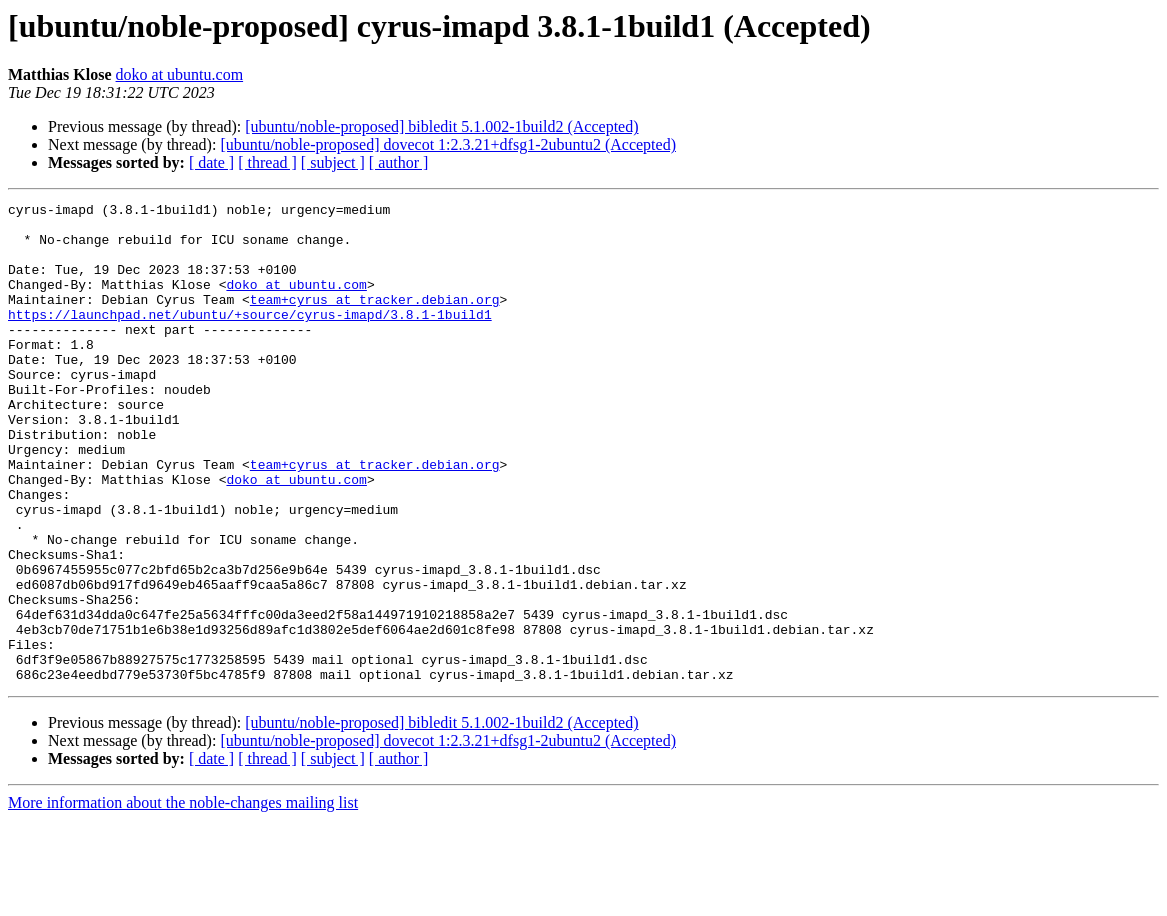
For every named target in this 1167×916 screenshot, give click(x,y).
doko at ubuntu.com (180, 74)
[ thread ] (267, 162)
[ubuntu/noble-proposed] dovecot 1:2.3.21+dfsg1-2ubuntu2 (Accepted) (448, 144)
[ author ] (399, 162)
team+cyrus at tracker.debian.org (375, 320)
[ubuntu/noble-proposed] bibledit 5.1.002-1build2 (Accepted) (441, 126)
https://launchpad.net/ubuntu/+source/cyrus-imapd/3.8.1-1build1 (250, 338)
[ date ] (211, 162)
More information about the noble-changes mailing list (183, 898)
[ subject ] (333, 162)
